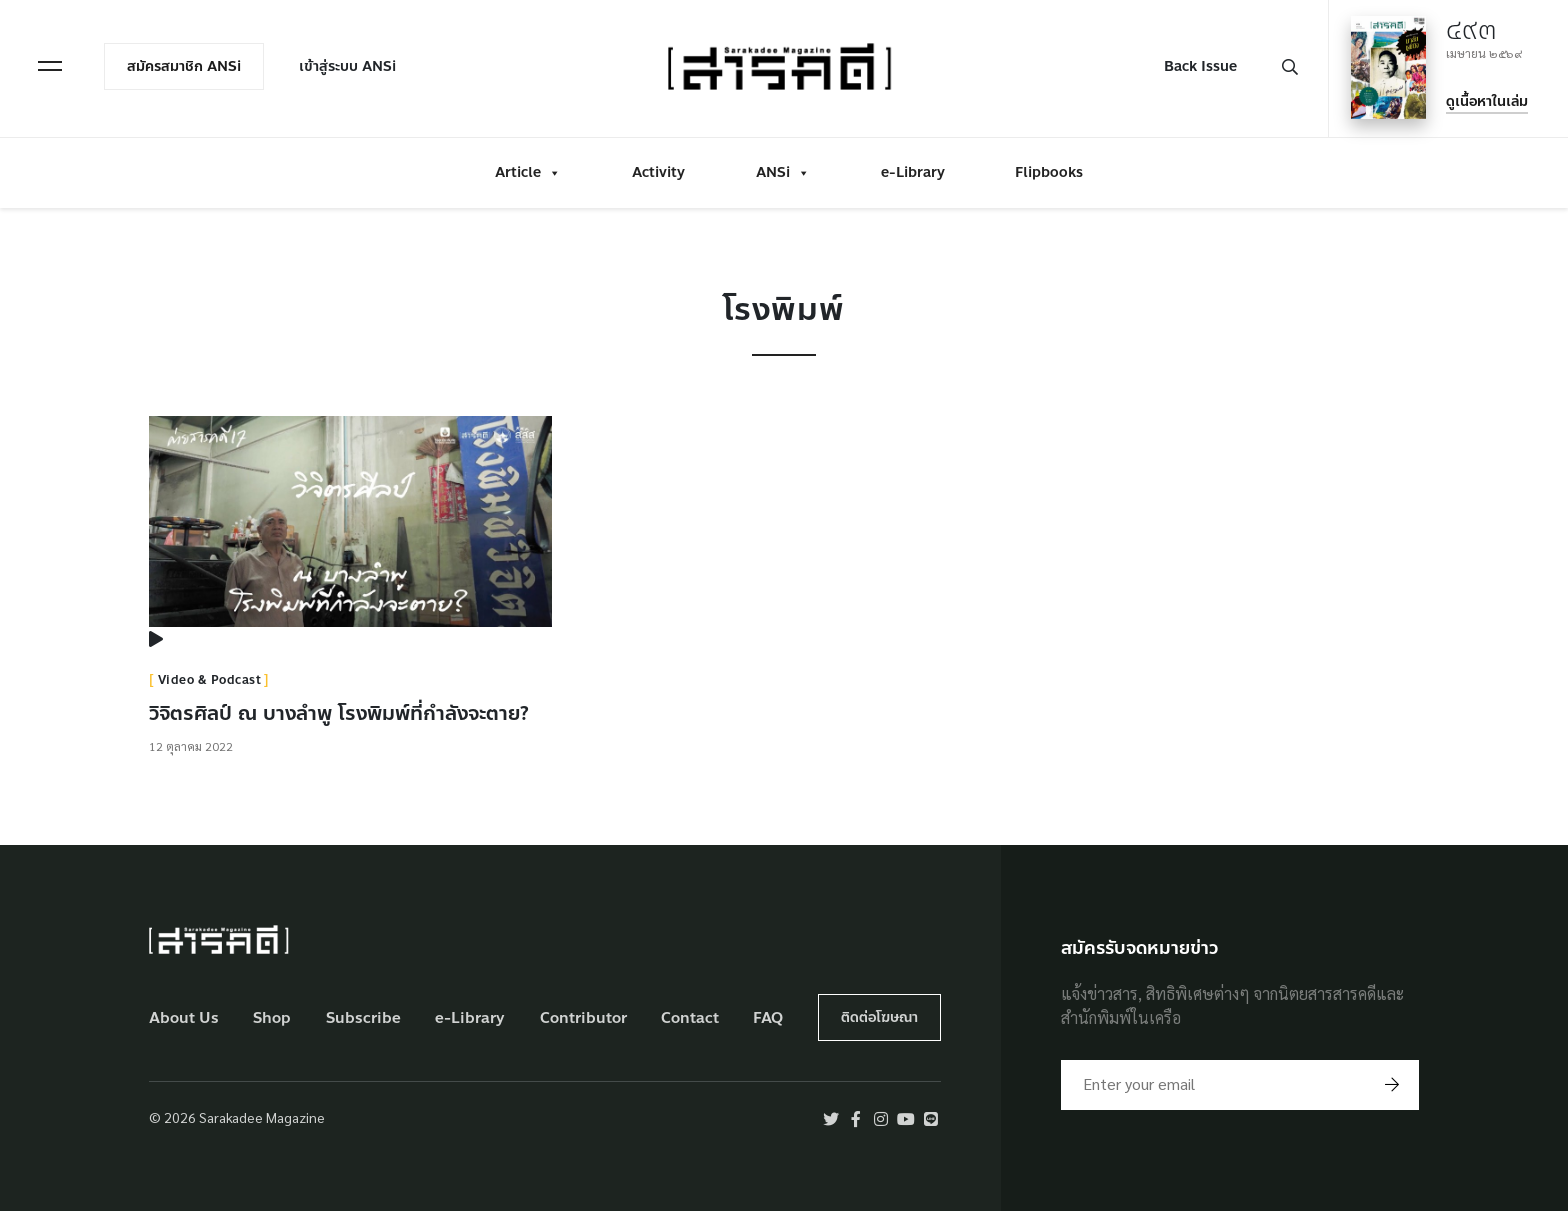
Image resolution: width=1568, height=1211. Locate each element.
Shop (272, 1018)
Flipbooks (1049, 172)
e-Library (913, 172)
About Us (184, 1018)
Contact (690, 1018)
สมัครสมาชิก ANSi (184, 66)
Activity (658, 172)
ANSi (783, 172)
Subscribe (363, 1018)
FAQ (768, 1018)
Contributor (583, 1018)
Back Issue (1200, 66)
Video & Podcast (210, 680)
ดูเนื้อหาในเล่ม (1487, 101)
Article (528, 172)
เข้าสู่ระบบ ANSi (347, 66)
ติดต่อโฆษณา (879, 1017)
